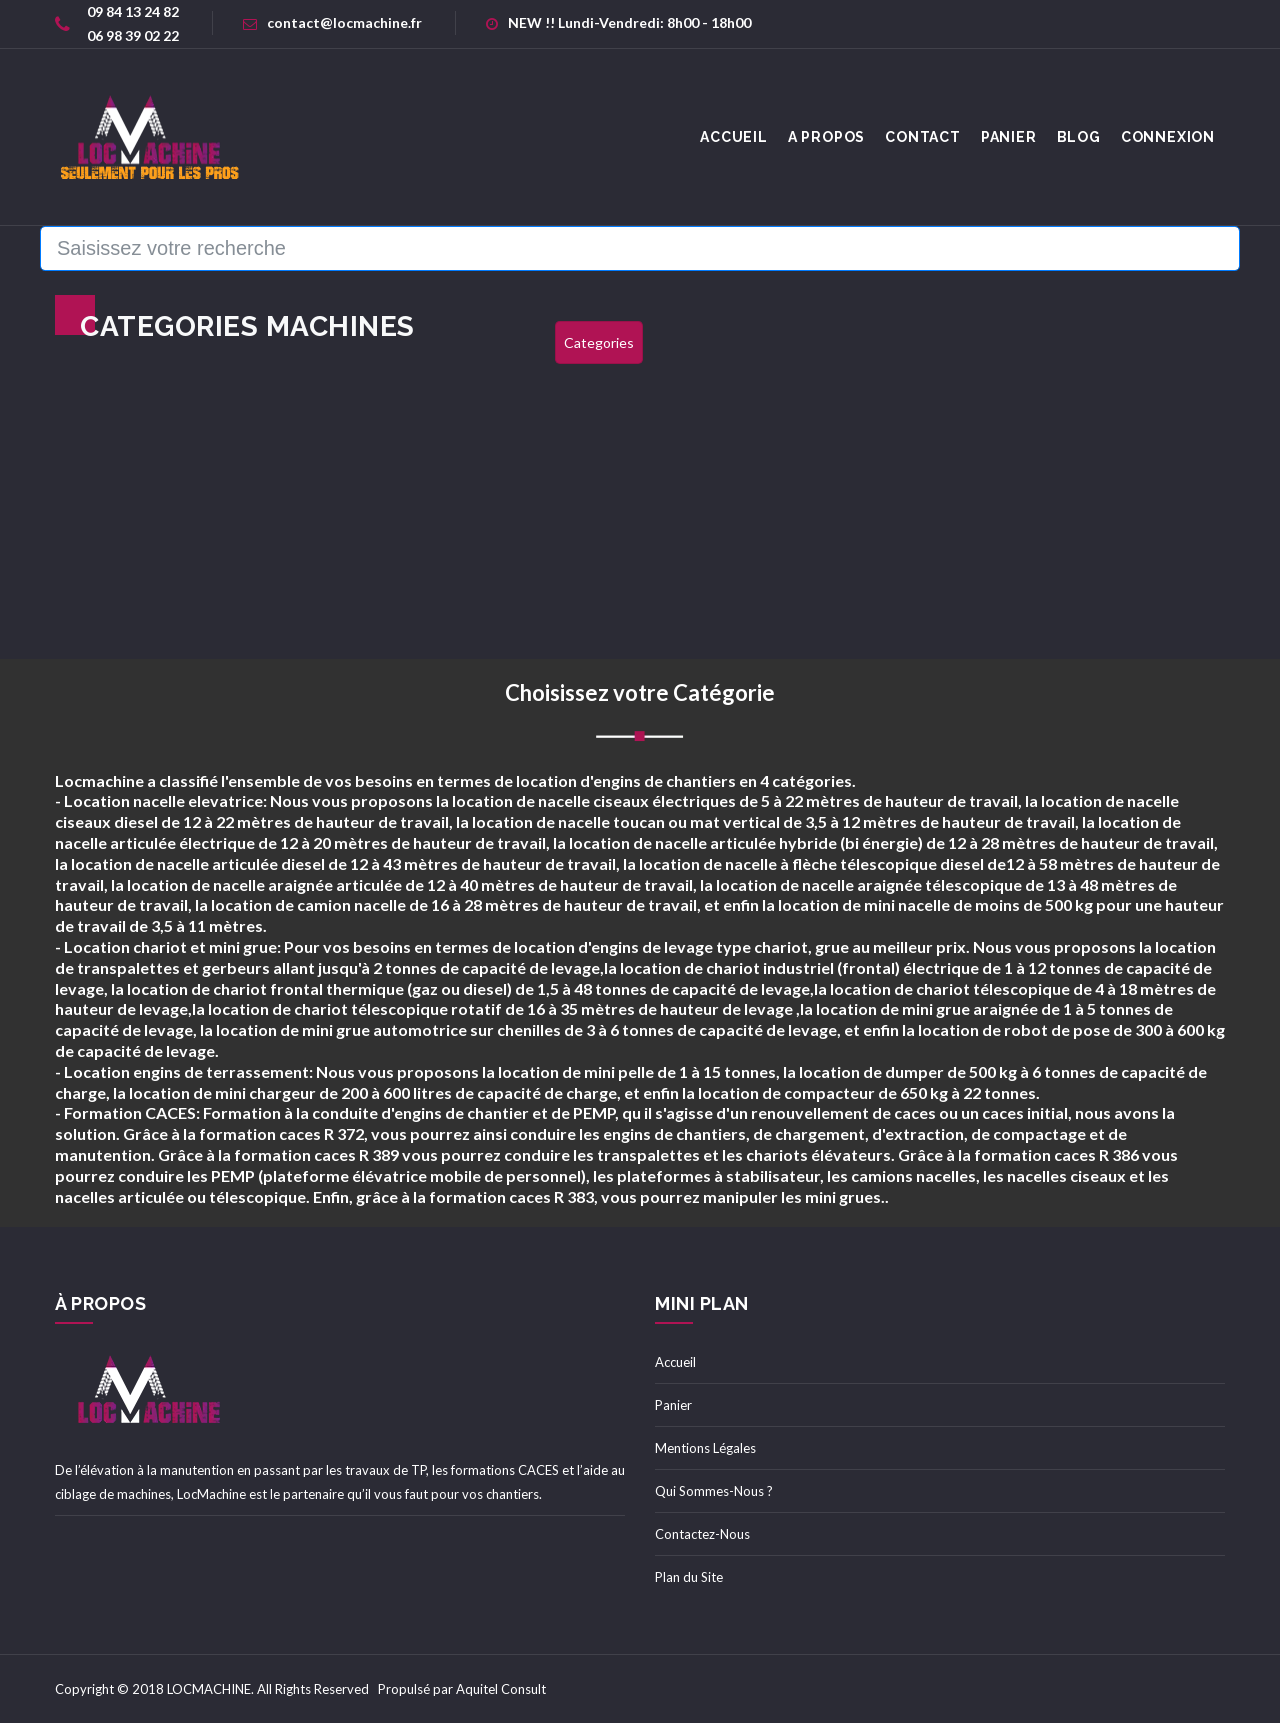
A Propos (826, 137)
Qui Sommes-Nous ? (714, 1491)
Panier (1009, 137)
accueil (734, 137)
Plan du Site (689, 1577)
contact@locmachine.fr (332, 22)
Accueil (675, 1362)
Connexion (1168, 137)
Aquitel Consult (501, 1689)
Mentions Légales (705, 1448)
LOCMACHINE (209, 1689)
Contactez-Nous (702, 1534)
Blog (1079, 137)
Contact (923, 137)
